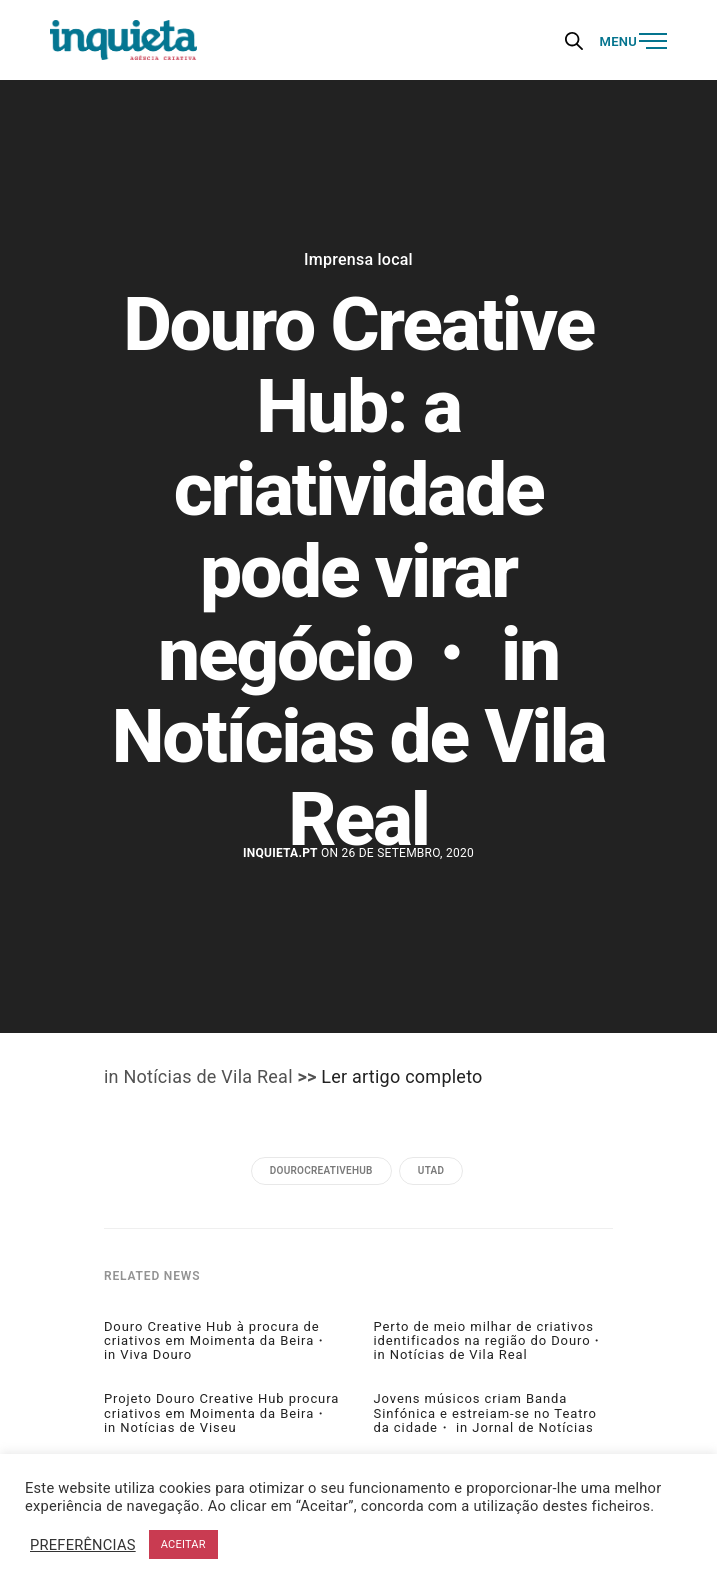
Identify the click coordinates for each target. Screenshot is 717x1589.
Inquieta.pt (280, 853)
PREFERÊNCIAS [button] (83, 1545)
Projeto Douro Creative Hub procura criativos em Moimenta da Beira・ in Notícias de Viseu (221, 1413)
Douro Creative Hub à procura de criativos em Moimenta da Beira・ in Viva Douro (216, 1341)
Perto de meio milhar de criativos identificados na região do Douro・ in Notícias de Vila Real (489, 1341)
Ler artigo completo (401, 1076)
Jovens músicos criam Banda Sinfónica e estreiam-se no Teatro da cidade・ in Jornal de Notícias (485, 1413)
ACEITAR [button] (183, 1544)
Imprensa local (358, 260)
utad (431, 1170)
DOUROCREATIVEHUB (321, 1170)
